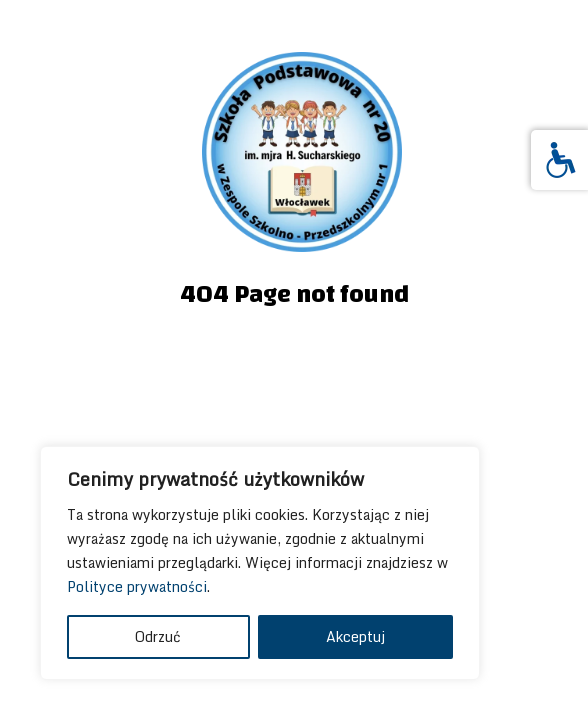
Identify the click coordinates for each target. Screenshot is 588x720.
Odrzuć (158, 636)
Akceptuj (355, 636)
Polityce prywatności (137, 586)
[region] (260, 563)
